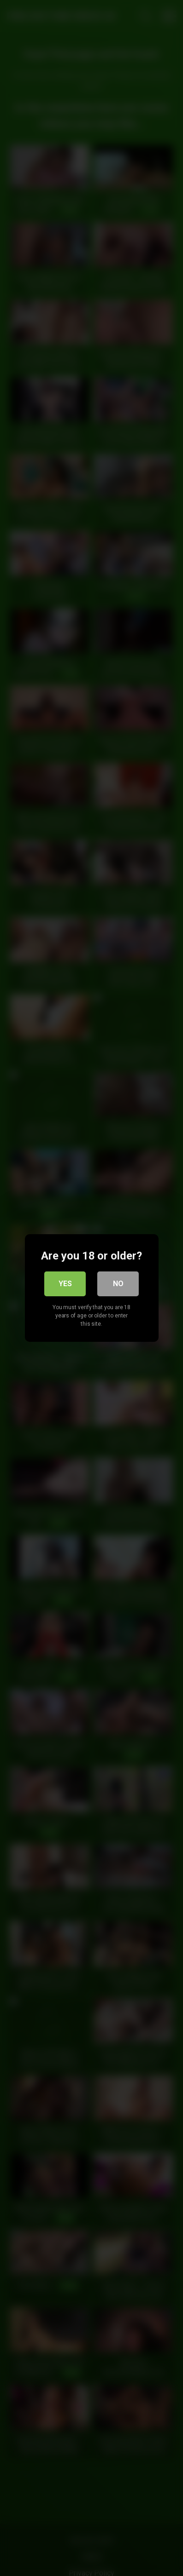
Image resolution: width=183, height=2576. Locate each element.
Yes (65, 1283)
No (118, 1283)
